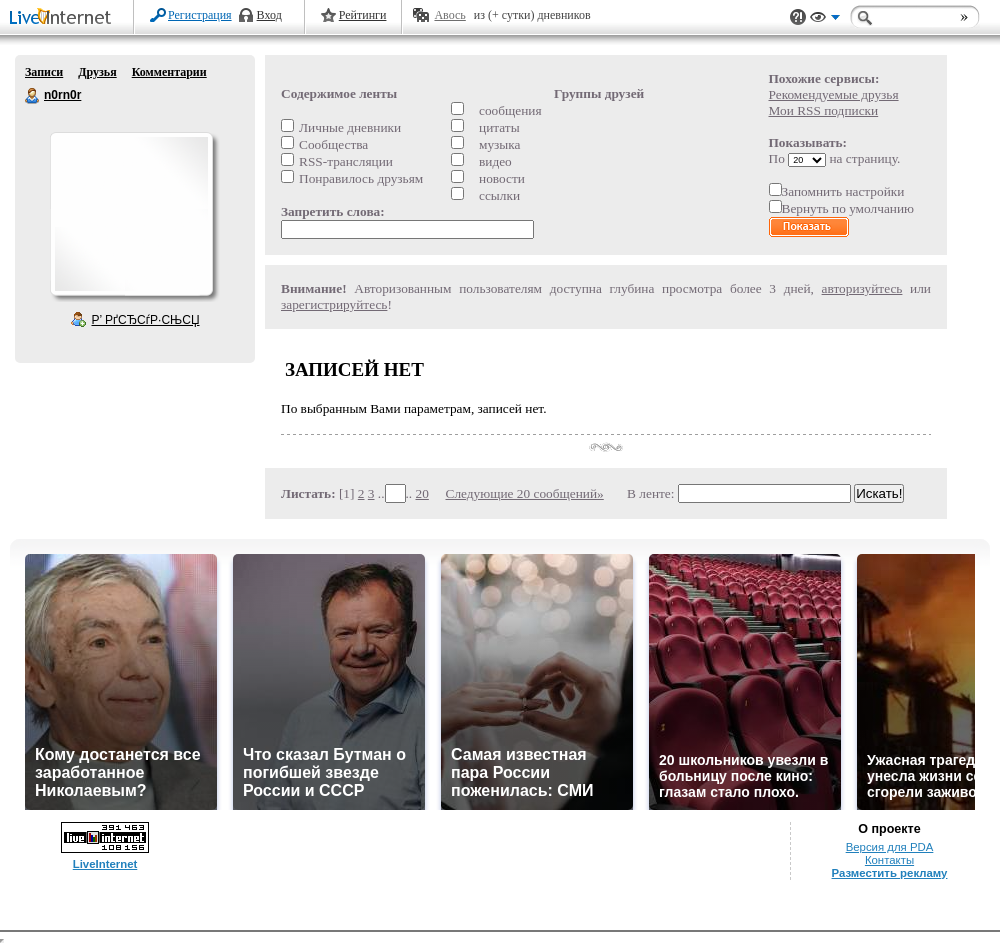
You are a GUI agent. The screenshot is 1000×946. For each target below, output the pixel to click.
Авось (449, 15)
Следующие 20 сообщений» (525, 493)
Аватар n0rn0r (131, 214)
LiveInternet (64, 18)
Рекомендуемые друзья (834, 94)
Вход (269, 15)
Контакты (889, 860)
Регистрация (200, 15)
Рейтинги (363, 15)
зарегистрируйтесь (334, 304)
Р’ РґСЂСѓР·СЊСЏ (146, 320)
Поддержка (798, 17)
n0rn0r (33, 96)
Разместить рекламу (890, 873)
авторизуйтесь (862, 288)
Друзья (97, 72)
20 (422, 493)
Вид (825, 20)
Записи (44, 72)
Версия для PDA (890, 847)
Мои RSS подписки (824, 110)
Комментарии (169, 72)
